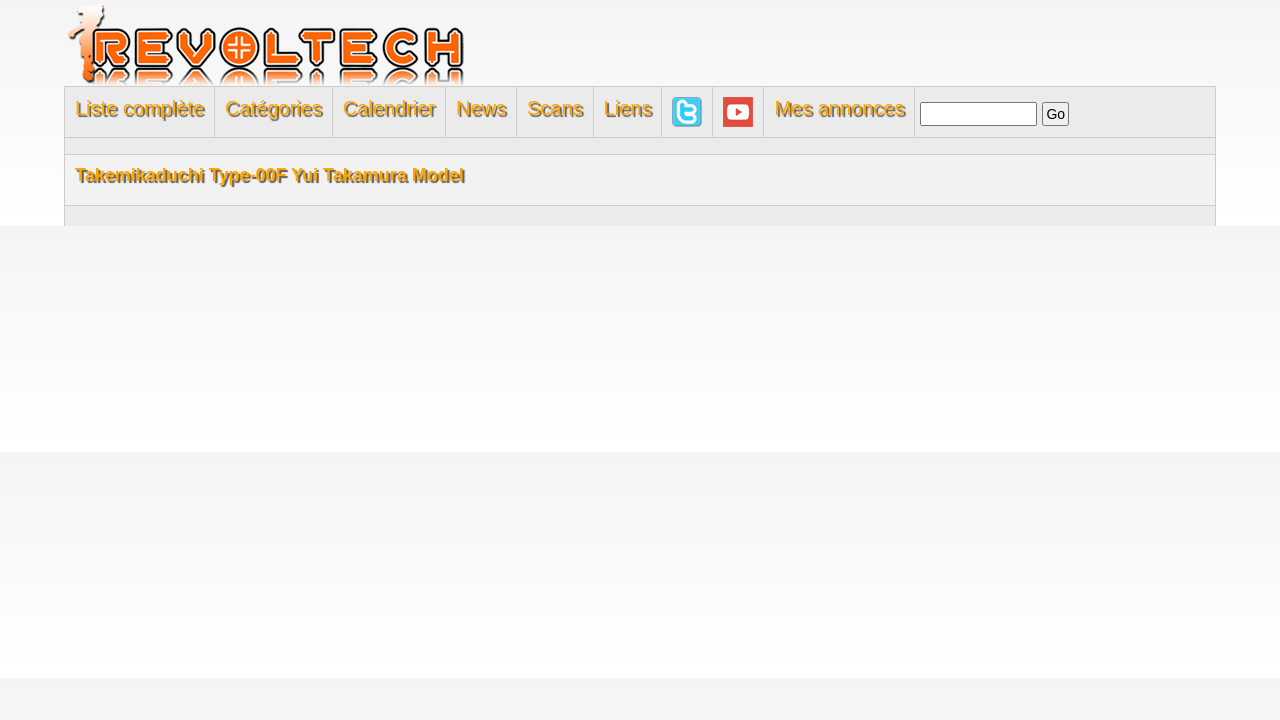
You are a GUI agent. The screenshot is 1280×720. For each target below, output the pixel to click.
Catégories (273, 108)
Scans (555, 108)
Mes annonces (839, 108)
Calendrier (389, 108)
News (481, 108)
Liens (628, 108)
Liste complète (139, 108)
